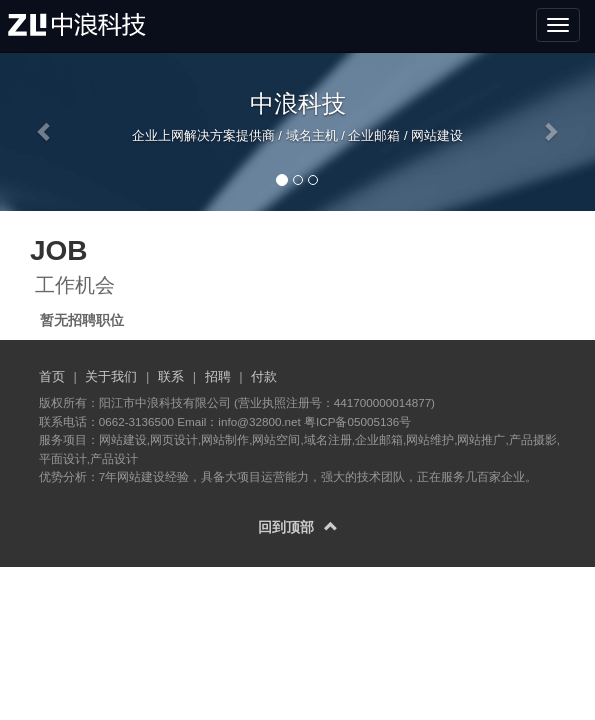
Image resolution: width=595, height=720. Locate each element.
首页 (52, 376)
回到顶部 (298, 527)
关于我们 (111, 376)
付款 (264, 376)
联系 (171, 376)
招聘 (218, 376)
